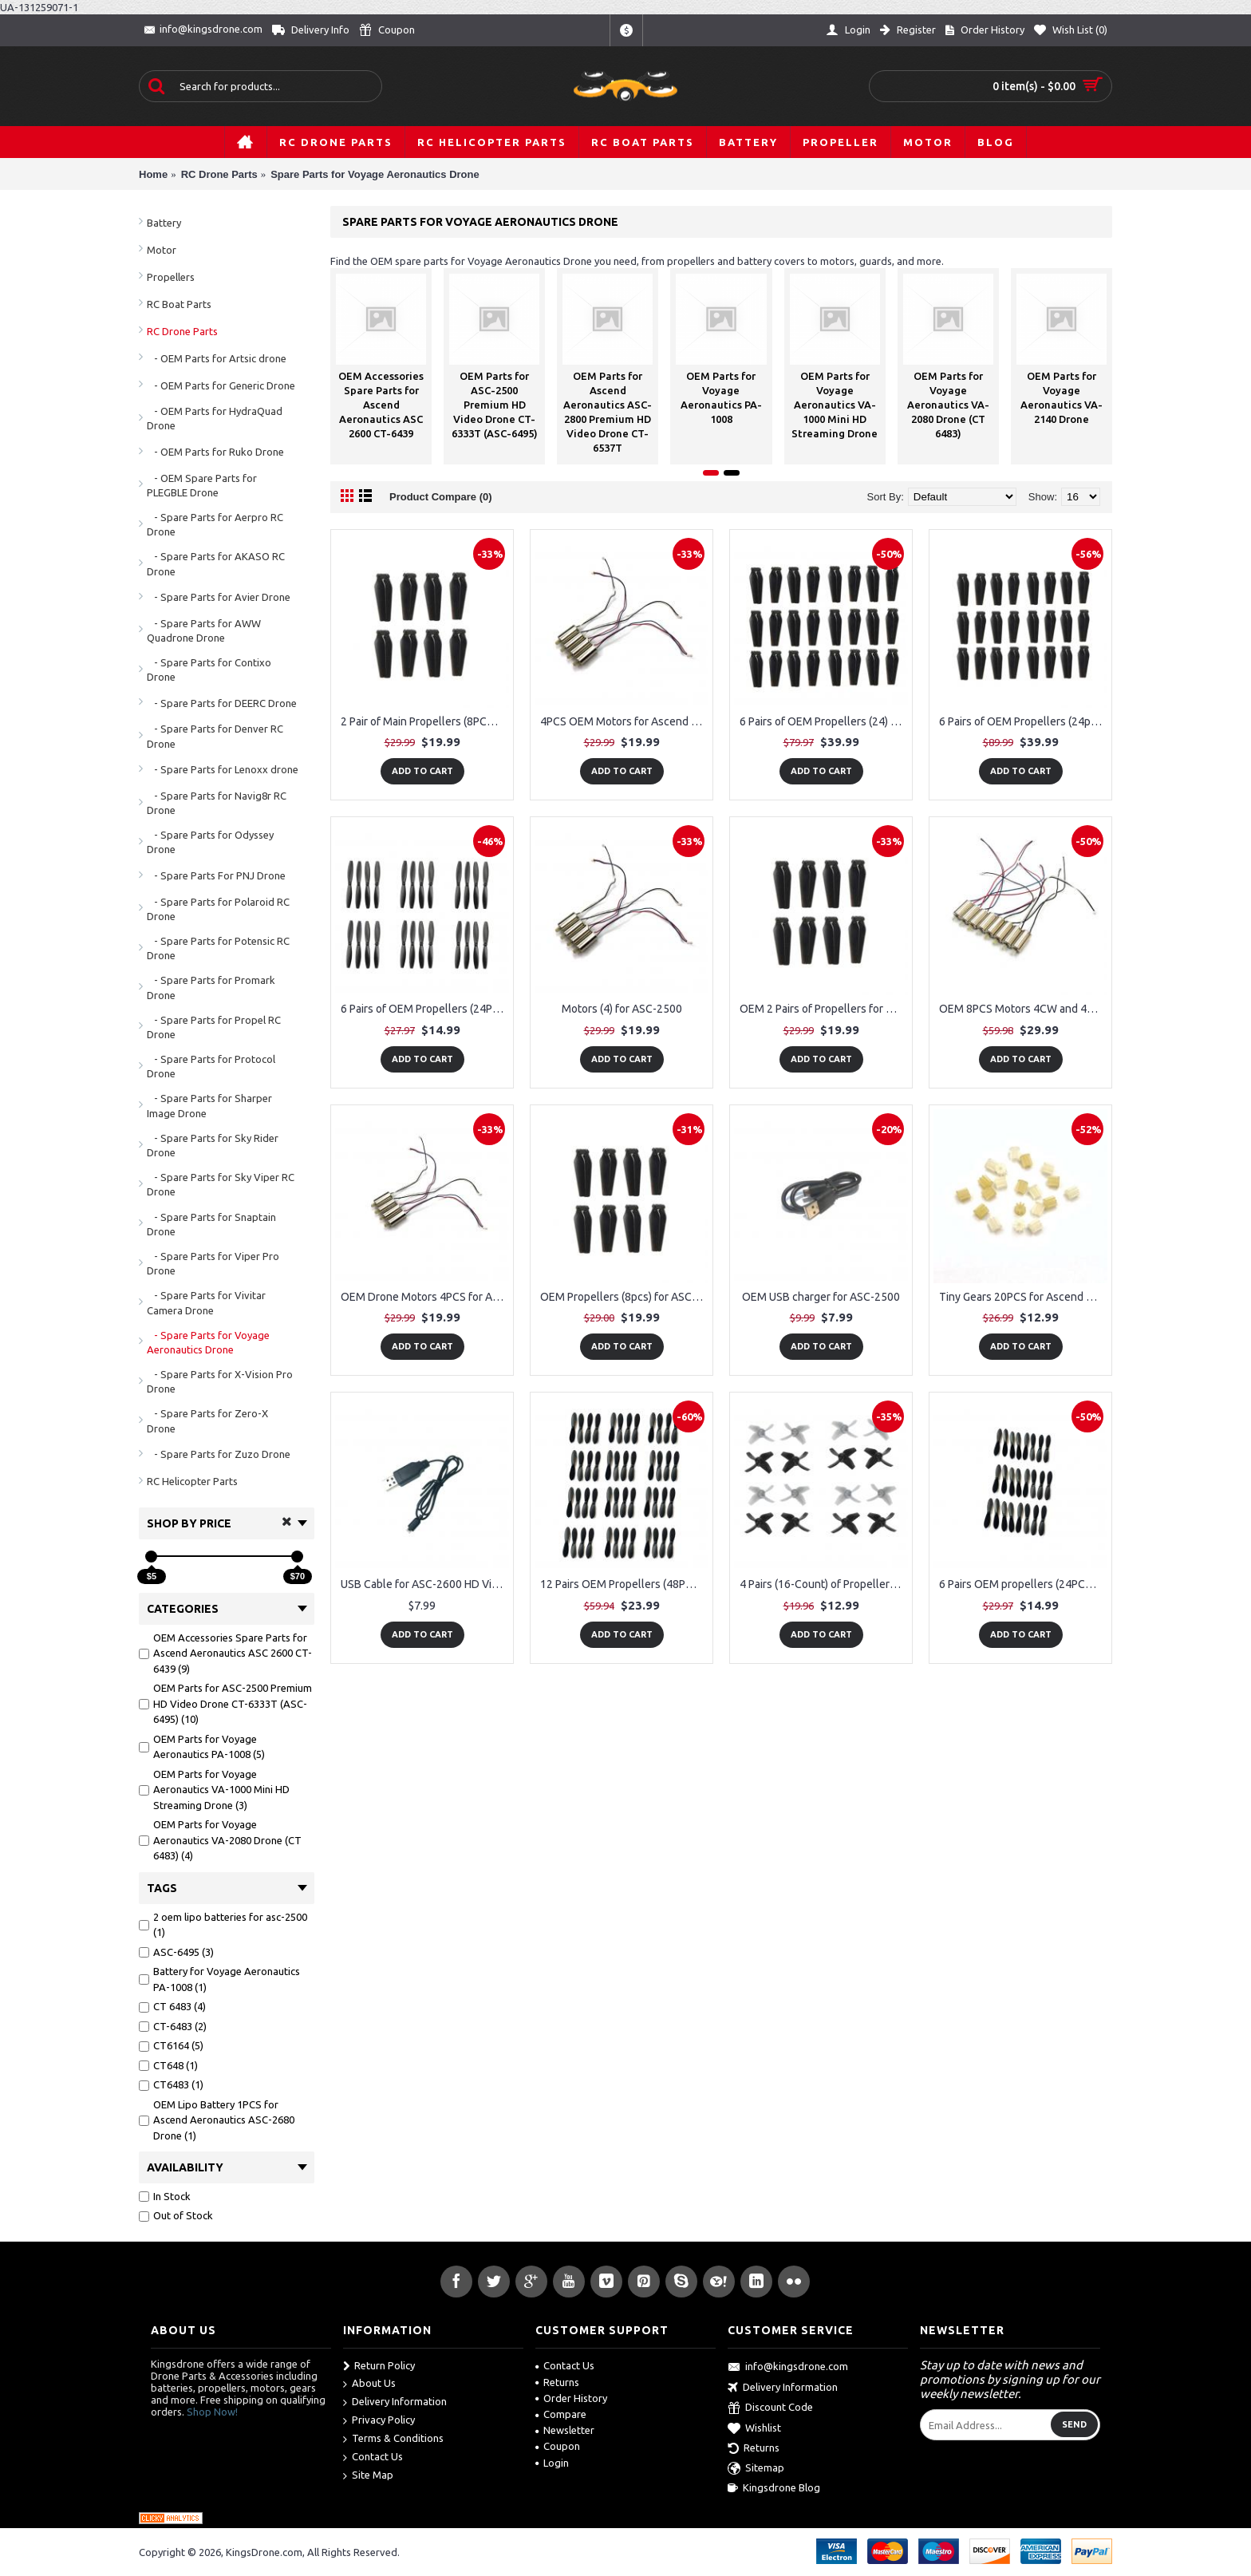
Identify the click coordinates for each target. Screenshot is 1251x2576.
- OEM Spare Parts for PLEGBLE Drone (202, 485)
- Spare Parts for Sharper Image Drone (209, 1105)
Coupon (557, 2446)
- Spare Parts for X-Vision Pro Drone (220, 1381)
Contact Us (373, 2457)
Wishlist (754, 2429)
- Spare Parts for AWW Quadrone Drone (204, 630)
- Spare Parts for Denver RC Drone (215, 736)
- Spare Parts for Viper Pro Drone (213, 1263)
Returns (557, 2382)
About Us (369, 2384)
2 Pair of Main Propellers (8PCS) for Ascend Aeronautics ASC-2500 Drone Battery (425, 721)
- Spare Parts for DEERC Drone (222, 703)
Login (552, 2462)
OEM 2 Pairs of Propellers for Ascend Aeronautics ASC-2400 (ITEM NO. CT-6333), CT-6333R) (824, 1008)
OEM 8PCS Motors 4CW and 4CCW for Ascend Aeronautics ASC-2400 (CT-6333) (1023, 1008)
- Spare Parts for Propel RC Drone (214, 1027)
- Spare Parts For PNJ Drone (216, 875)
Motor (161, 249)
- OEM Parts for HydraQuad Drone (214, 418)
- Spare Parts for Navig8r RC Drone (216, 803)
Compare (560, 2414)
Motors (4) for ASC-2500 (622, 1008)
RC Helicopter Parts (192, 1481)
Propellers (171, 276)
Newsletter (564, 2430)
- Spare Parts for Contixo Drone (209, 669)
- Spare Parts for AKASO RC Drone (216, 563)
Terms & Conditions (393, 2439)
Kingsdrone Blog (774, 2488)
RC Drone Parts (182, 331)
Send (1074, 2424)
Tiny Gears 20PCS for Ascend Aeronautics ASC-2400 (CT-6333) (1023, 1296)
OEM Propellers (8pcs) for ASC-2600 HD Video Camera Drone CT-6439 (624, 1296)
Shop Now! (212, 2411)
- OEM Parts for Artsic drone (216, 358)
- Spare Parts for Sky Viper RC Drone (220, 1184)
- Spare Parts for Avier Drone (218, 597)
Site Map (368, 2476)
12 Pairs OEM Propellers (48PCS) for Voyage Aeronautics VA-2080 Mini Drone (624, 1584)
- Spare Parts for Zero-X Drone (207, 1420)
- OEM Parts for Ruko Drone (215, 451)
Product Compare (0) (440, 497)
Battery (164, 222)
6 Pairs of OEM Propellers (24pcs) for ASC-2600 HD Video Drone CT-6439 (1023, 721)
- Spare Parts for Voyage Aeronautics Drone (208, 1342)
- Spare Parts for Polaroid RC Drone (218, 909)
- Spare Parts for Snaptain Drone (211, 1224)
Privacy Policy (379, 2421)
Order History (571, 2398)
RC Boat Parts (179, 304)
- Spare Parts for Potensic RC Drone (218, 948)
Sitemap (756, 2469)
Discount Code (770, 2408)
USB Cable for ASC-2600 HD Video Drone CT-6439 (425, 1584)
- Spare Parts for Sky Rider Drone (212, 1145)
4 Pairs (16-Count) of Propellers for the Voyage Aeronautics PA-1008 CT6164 (824, 1584)
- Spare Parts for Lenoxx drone (222, 769)
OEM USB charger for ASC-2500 (821, 1296)
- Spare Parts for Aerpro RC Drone (215, 524)
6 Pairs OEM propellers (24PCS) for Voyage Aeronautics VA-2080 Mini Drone (1023, 1584)
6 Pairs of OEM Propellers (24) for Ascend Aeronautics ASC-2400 (824, 721)
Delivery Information (395, 2402)
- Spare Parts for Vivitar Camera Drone (206, 1302)
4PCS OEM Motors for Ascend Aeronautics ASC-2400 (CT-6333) (624, 721)
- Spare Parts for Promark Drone (211, 987)
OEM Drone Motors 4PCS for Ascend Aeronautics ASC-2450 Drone (425, 1296)
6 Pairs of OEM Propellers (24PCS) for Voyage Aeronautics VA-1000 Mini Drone (425, 1008)
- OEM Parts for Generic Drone (221, 385)
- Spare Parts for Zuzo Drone (218, 1454)
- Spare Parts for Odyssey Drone (210, 842)
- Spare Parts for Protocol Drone (211, 1066)
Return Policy (379, 2366)
